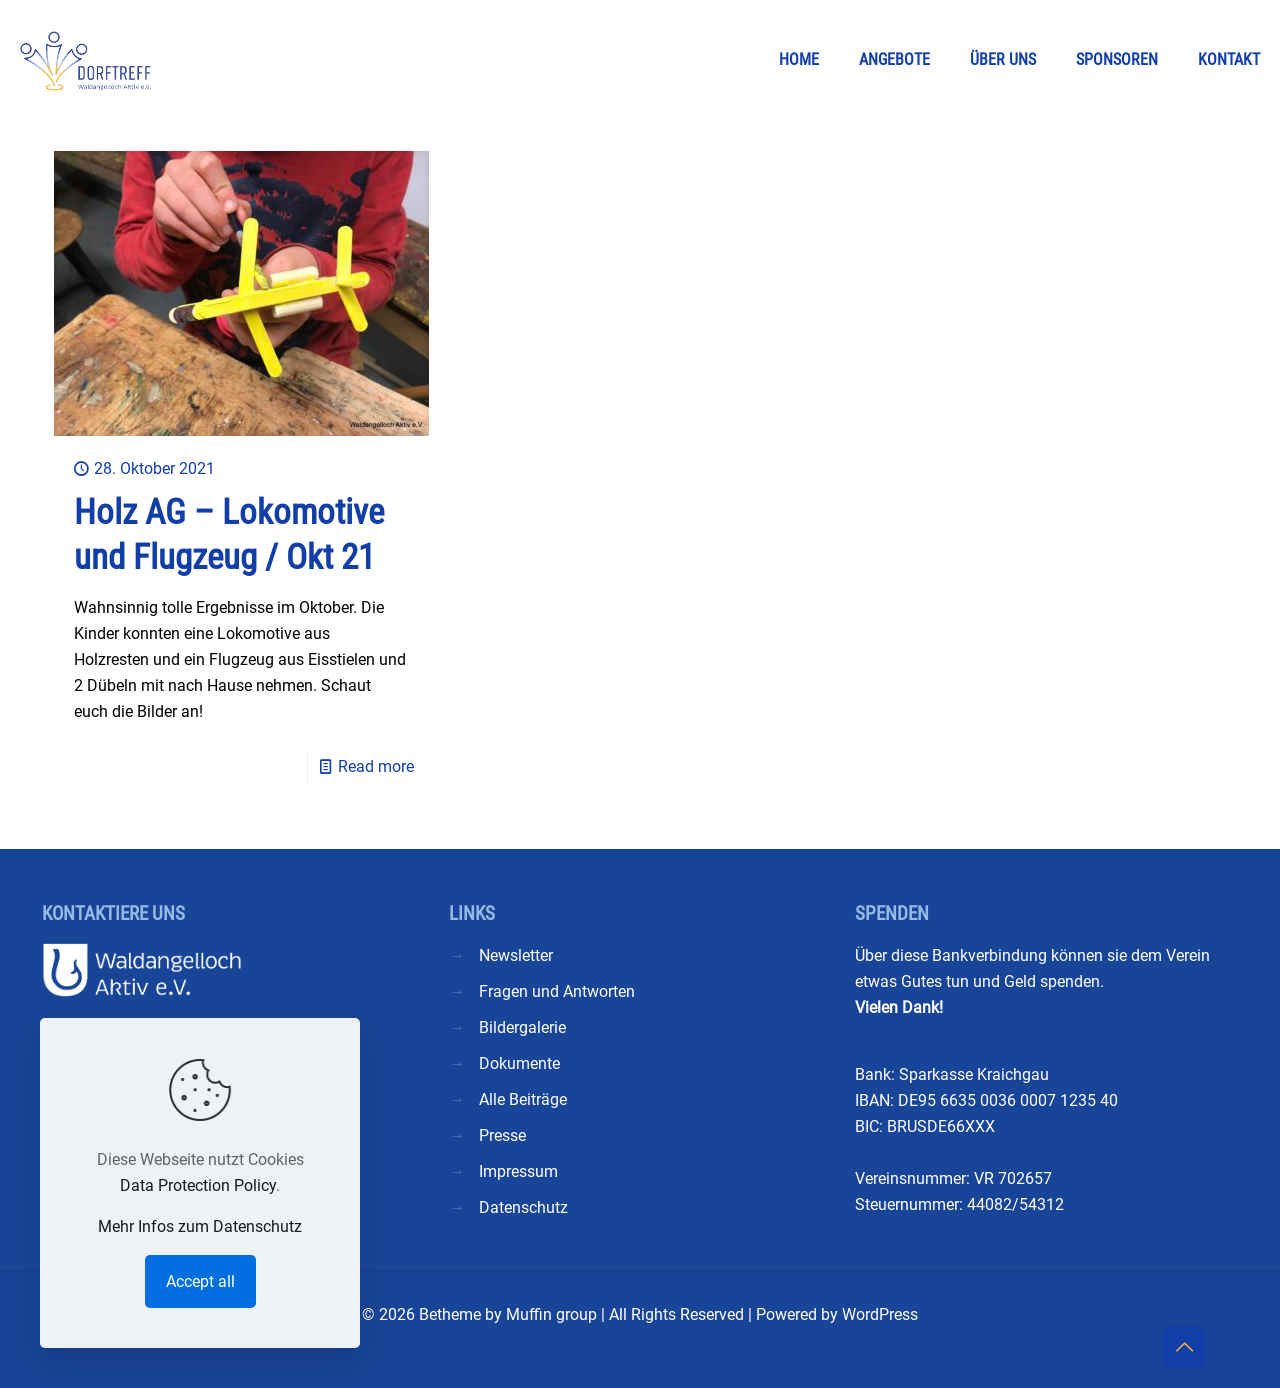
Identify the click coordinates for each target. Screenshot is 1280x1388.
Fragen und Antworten (557, 991)
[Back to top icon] (1184, 1347)
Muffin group (551, 1314)
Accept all (200, 1281)
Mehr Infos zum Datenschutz (200, 1226)
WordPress (880, 1314)
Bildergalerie (522, 1027)
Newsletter (516, 955)
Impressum (518, 1171)
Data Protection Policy (198, 1185)
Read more (376, 766)
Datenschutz (523, 1207)
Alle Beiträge (523, 1099)
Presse (502, 1135)
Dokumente (519, 1063)
